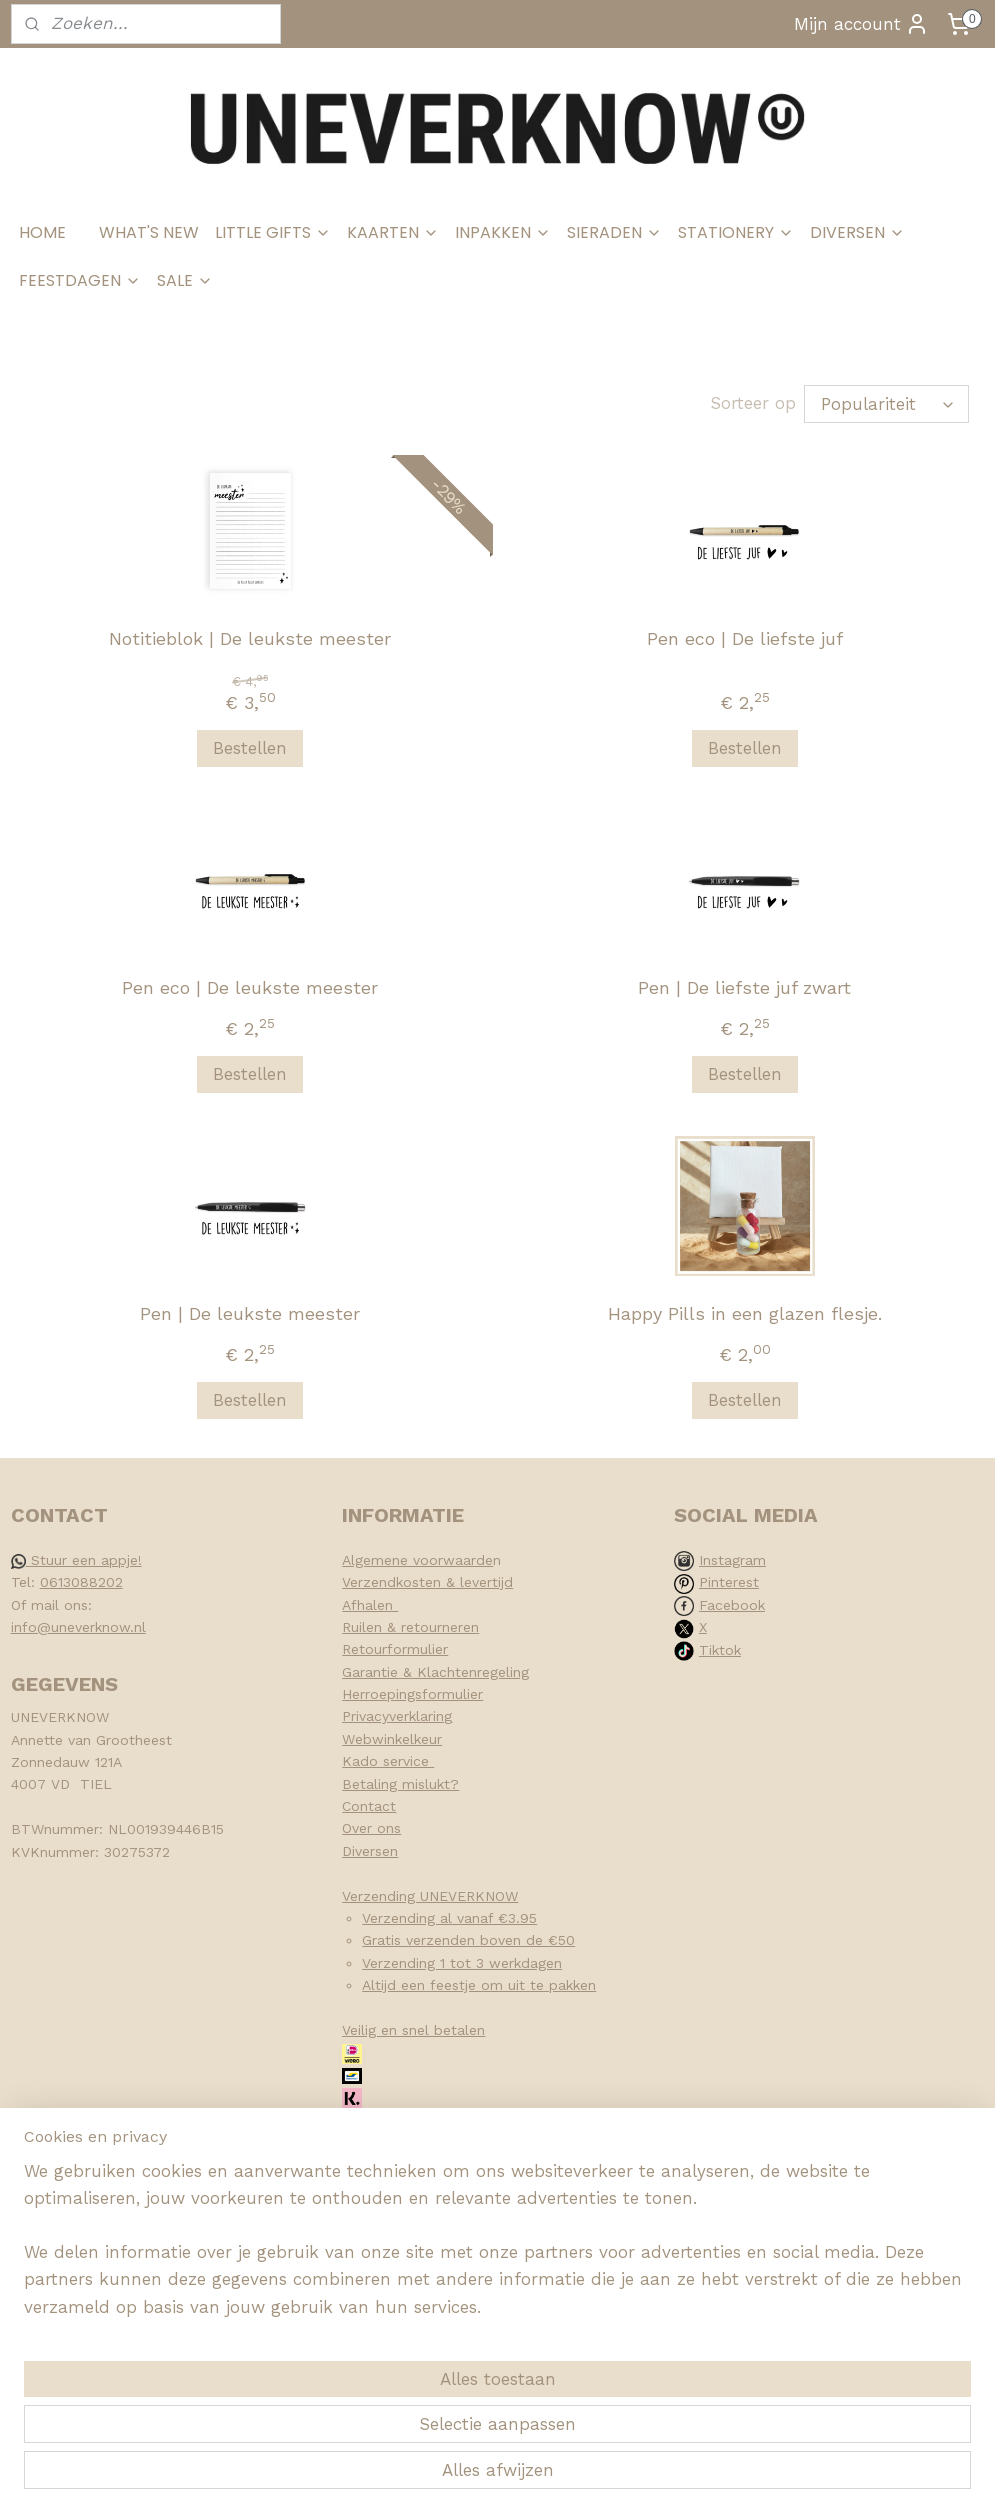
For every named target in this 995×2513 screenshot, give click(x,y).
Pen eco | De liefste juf (745, 638)
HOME (42, 232)
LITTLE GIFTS (273, 232)
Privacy (365, 1716)
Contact (369, 1806)
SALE (185, 280)
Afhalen (370, 1605)
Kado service (388, 1761)
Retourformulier (395, 1649)
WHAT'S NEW (149, 232)
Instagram (732, 1560)
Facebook (732, 1605)
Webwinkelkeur (392, 1739)
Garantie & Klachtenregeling (435, 1672)
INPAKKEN (503, 232)
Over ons (371, 1828)
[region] (365, 2392)
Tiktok (720, 1650)
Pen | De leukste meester (250, 1313)
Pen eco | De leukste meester (250, 987)
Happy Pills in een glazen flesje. (745, 1313)
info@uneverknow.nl (78, 1627)
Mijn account (861, 24)
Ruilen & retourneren (410, 1627)
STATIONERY (736, 232)
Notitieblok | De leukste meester (250, 638)
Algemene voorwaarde (417, 1560)
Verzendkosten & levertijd (427, 1582)
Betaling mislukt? (400, 1784)
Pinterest (729, 1582)
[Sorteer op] (886, 404)
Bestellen (250, 748)
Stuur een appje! (76, 1560)
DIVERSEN (857, 232)
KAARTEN (393, 232)
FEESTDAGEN (80, 280)
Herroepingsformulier (412, 1694)
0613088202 (81, 1582)
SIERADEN (614, 232)
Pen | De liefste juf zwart (744, 987)
